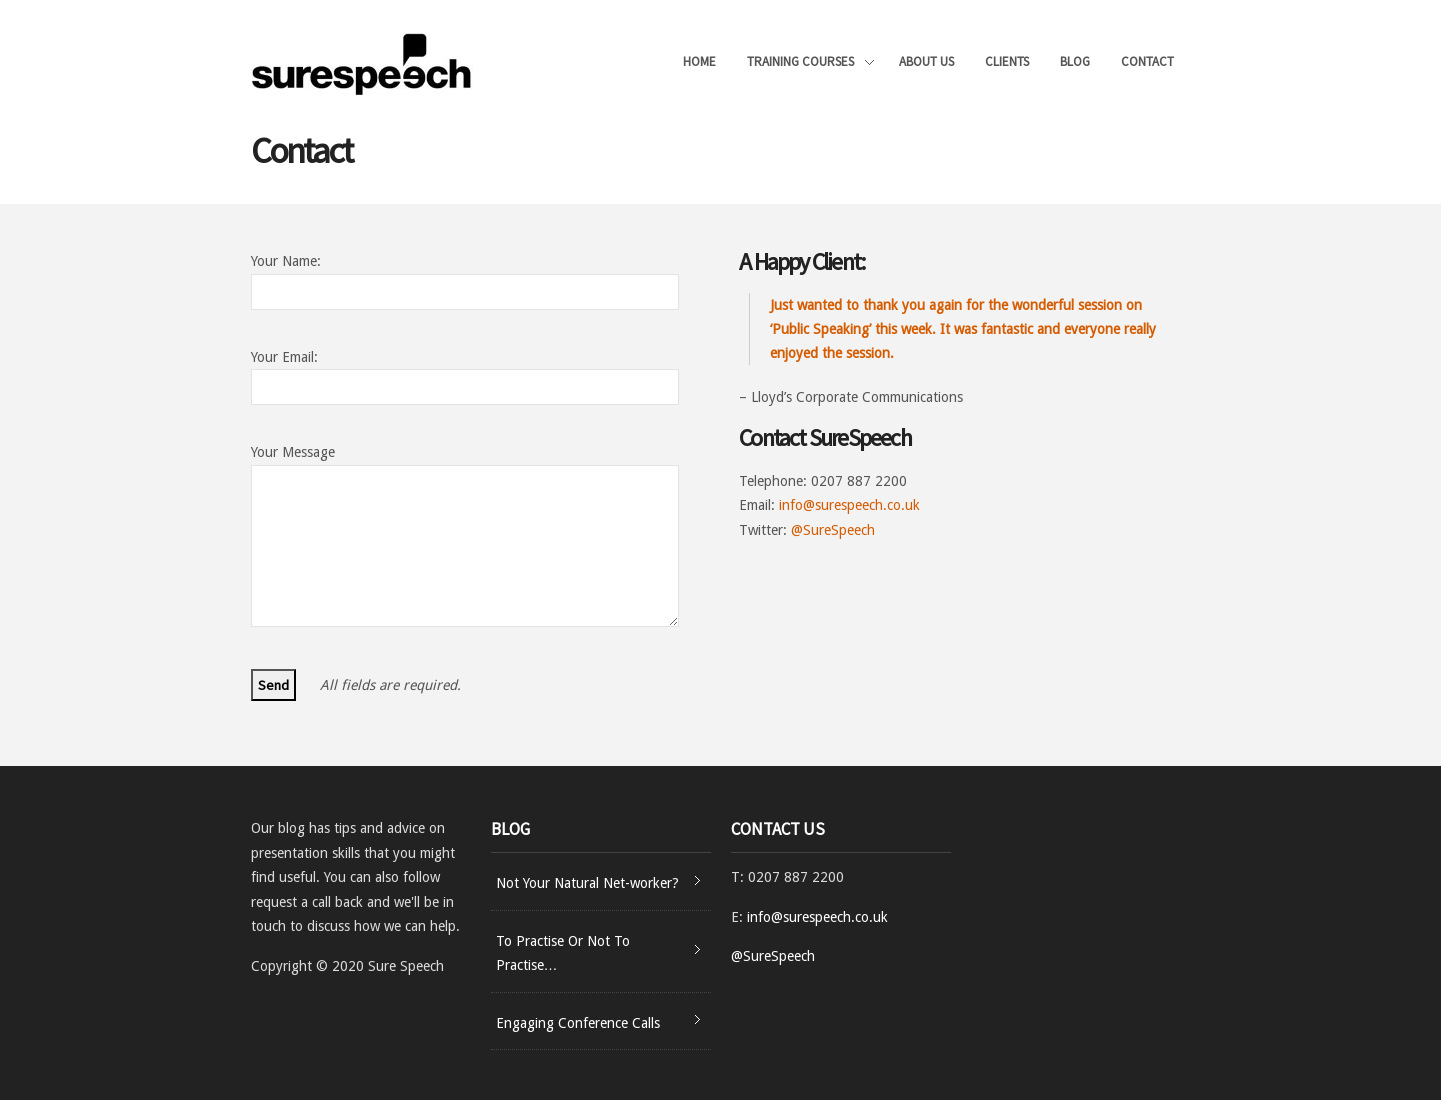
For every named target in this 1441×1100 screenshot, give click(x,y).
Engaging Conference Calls (578, 1023)
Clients (1007, 61)
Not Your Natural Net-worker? (587, 883)
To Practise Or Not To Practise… (563, 953)
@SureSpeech (833, 530)
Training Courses (810, 63)
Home (699, 61)
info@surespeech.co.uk (849, 505)
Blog (1075, 61)
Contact (1147, 61)
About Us (926, 61)
